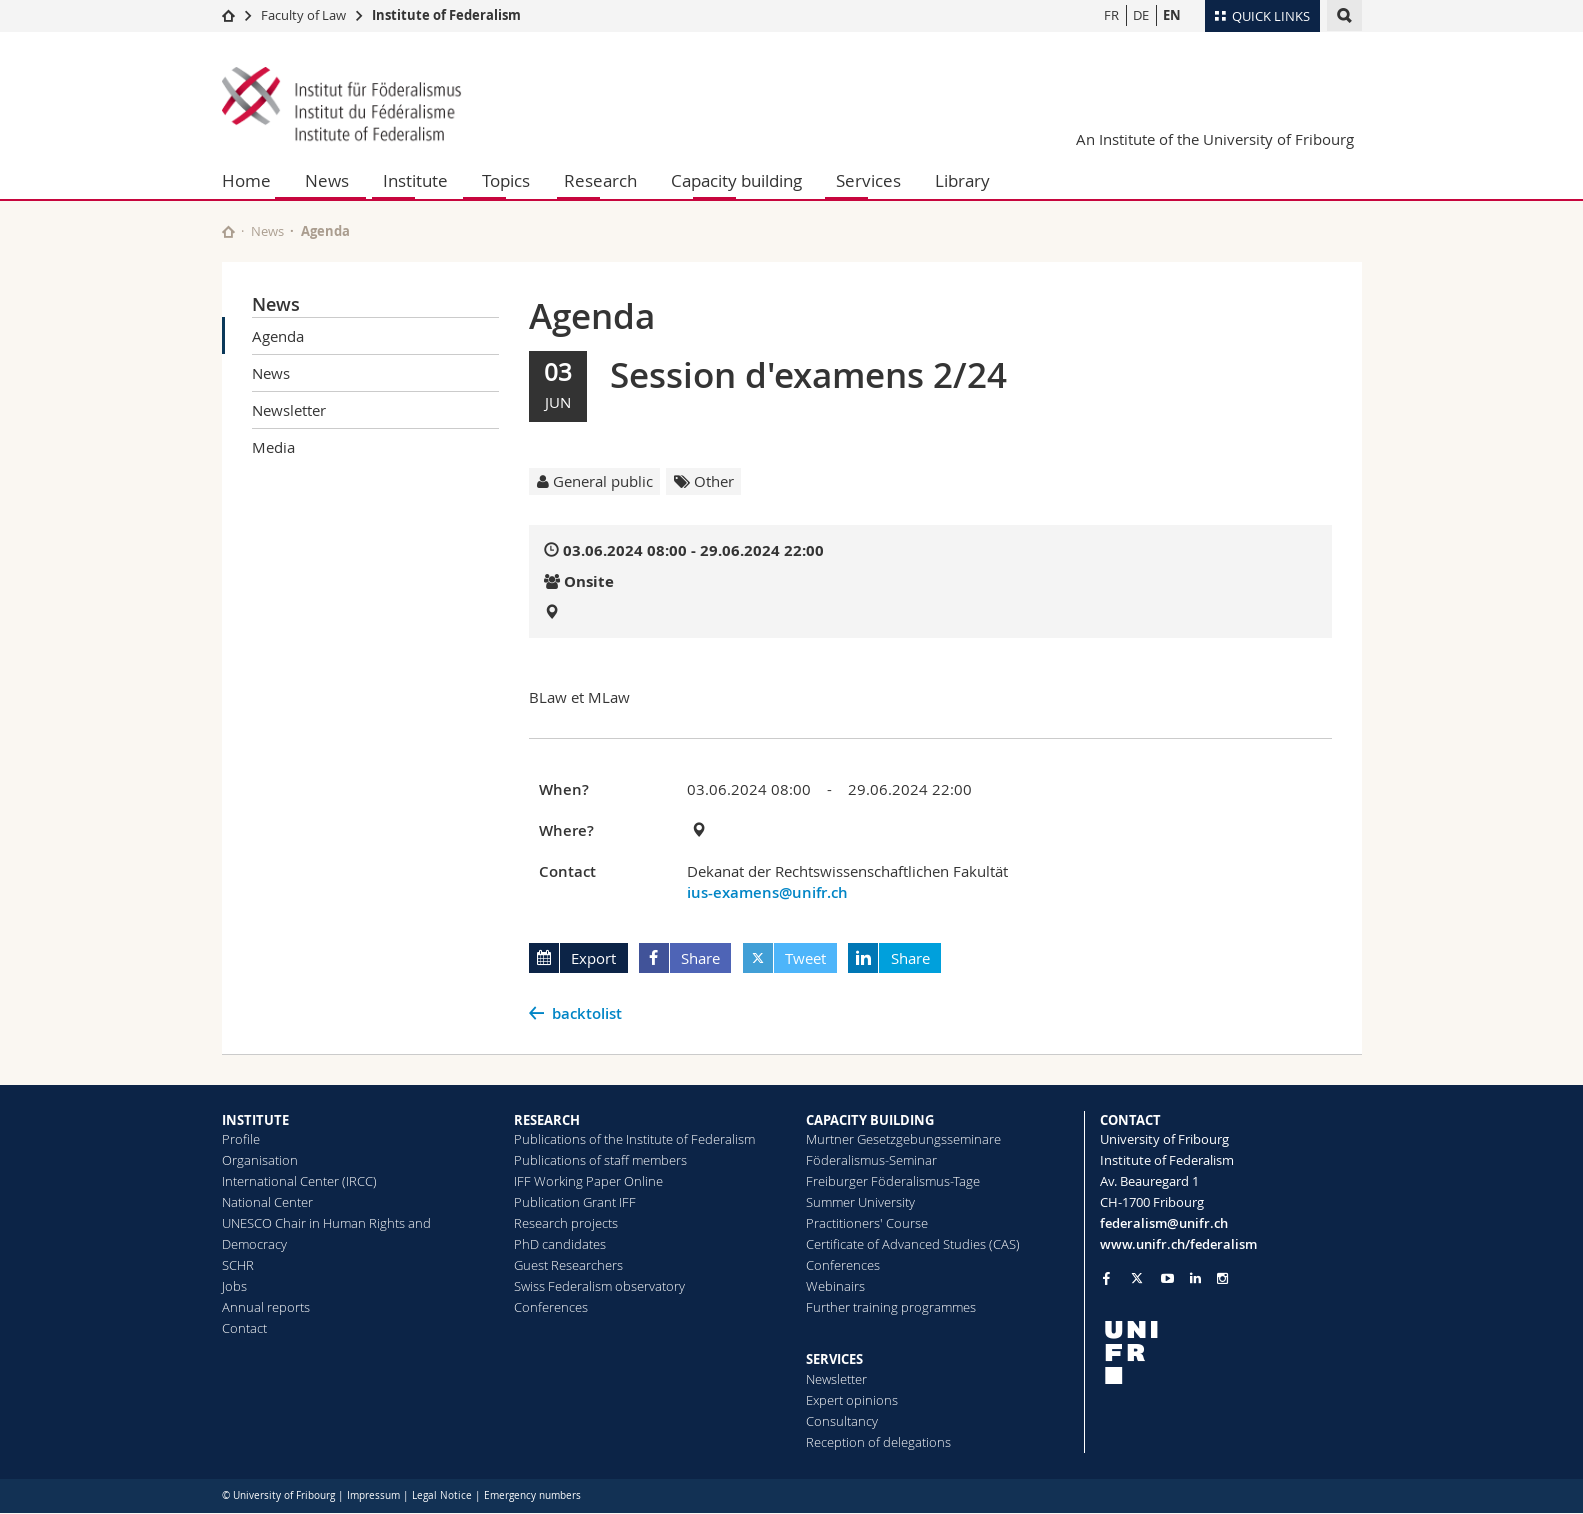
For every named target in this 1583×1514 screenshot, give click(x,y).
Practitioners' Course (867, 1223)
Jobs (234, 1286)
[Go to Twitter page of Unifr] (1137, 1278)
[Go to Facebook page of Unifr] (1106, 1278)
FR (1111, 15)
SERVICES (834, 1359)
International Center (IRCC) (299, 1181)
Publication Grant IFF (575, 1202)
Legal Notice (442, 1495)
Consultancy (842, 1421)
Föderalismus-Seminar (871, 1160)
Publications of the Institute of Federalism (634, 1139)
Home (246, 180)
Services (868, 180)
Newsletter (289, 410)
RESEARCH (547, 1120)
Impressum (373, 1495)
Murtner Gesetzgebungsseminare (903, 1139)
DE (1141, 15)
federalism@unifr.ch (1164, 1223)
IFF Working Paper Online (588, 1181)
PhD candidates (560, 1244)
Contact (244, 1328)
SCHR (238, 1265)
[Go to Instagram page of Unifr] (1222, 1278)
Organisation (260, 1160)
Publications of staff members (600, 1160)
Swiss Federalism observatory (599, 1286)
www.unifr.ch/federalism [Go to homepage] (1178, 1244)
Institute (415, 180)
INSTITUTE (255, 1120)
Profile (241, 1139)
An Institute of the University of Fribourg (1215, 139)
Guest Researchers (568, 1265)
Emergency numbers (532, 1495)
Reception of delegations (878, 1442)
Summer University (860, 1202)
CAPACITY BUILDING (870, 1120)
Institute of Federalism (446, 15)
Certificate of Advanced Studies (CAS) (913, 1244)
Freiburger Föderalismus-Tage (893, 1181)
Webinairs (835, 1286)
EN (1172, 15)
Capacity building (736, 180)
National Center (267, 1202)
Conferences (551, 1307)
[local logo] (1231, 1352)
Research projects (566, 1223)
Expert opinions (852, 1400)
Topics (506, 180)
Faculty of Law (303, 15)
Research (600, 180)
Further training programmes (891, 1307)
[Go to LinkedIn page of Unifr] (1195, 1278)
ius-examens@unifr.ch (767, 892)
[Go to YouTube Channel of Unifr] (1167, 1278)
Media (273, 447)
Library (962, 180)
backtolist (587, 1013)
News (327, 180)
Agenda (278, 336)
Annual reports (266, 1307)
